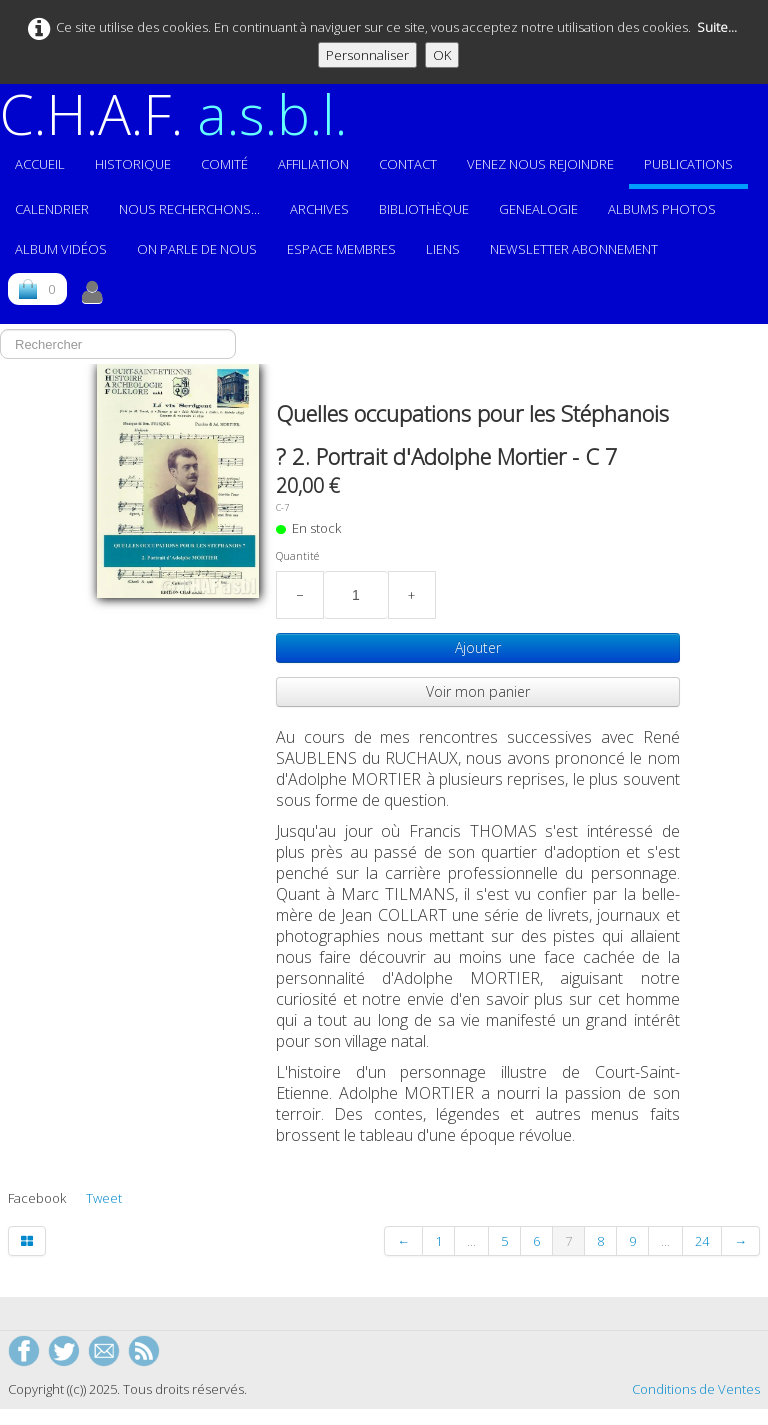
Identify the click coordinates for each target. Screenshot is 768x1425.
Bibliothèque (424, 209)
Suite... (717, 27)
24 (702, 1241)
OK (442, 55)
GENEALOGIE (538, 209)
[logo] (181, 114)
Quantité (297, 556)
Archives (319, 209)
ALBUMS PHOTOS (662, 209)
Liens (443, 249)
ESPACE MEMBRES (341, 249)
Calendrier (52, 209)
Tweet (104, 1198)
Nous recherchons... (189, 209)
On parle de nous (197, 249)
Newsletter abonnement (574, 249)
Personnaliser (367, 55)
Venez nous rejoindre (540, 164)
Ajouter (478, 647)
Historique (133, 164)
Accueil (40, 164)
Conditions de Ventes (696, 1389)
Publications (688, 164)
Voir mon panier (478, 691)
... (471, 1241)
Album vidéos (61, 249)
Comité (224, 164)
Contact (408, 164)
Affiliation (313, 164)
